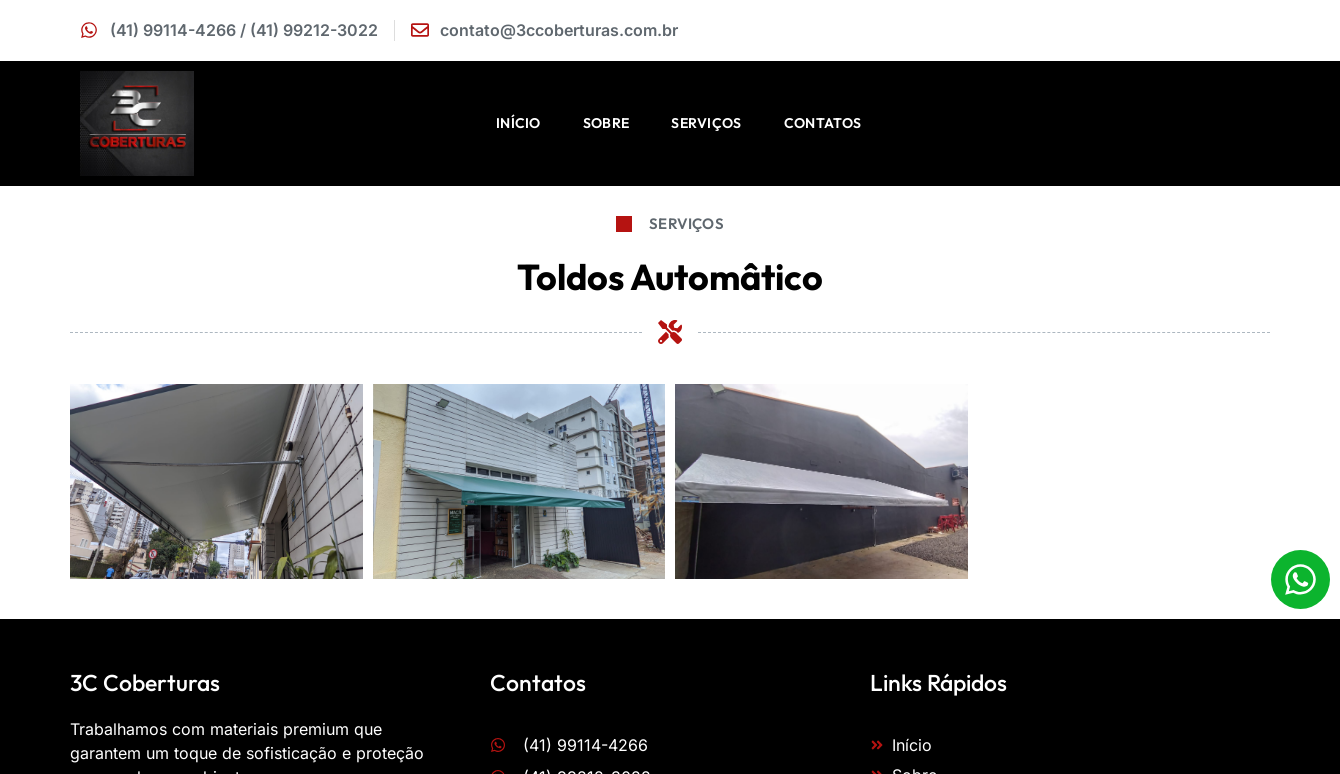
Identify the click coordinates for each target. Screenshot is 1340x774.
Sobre (606, 123)
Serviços (706, 123)
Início (518, 123)
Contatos (822, 123)
